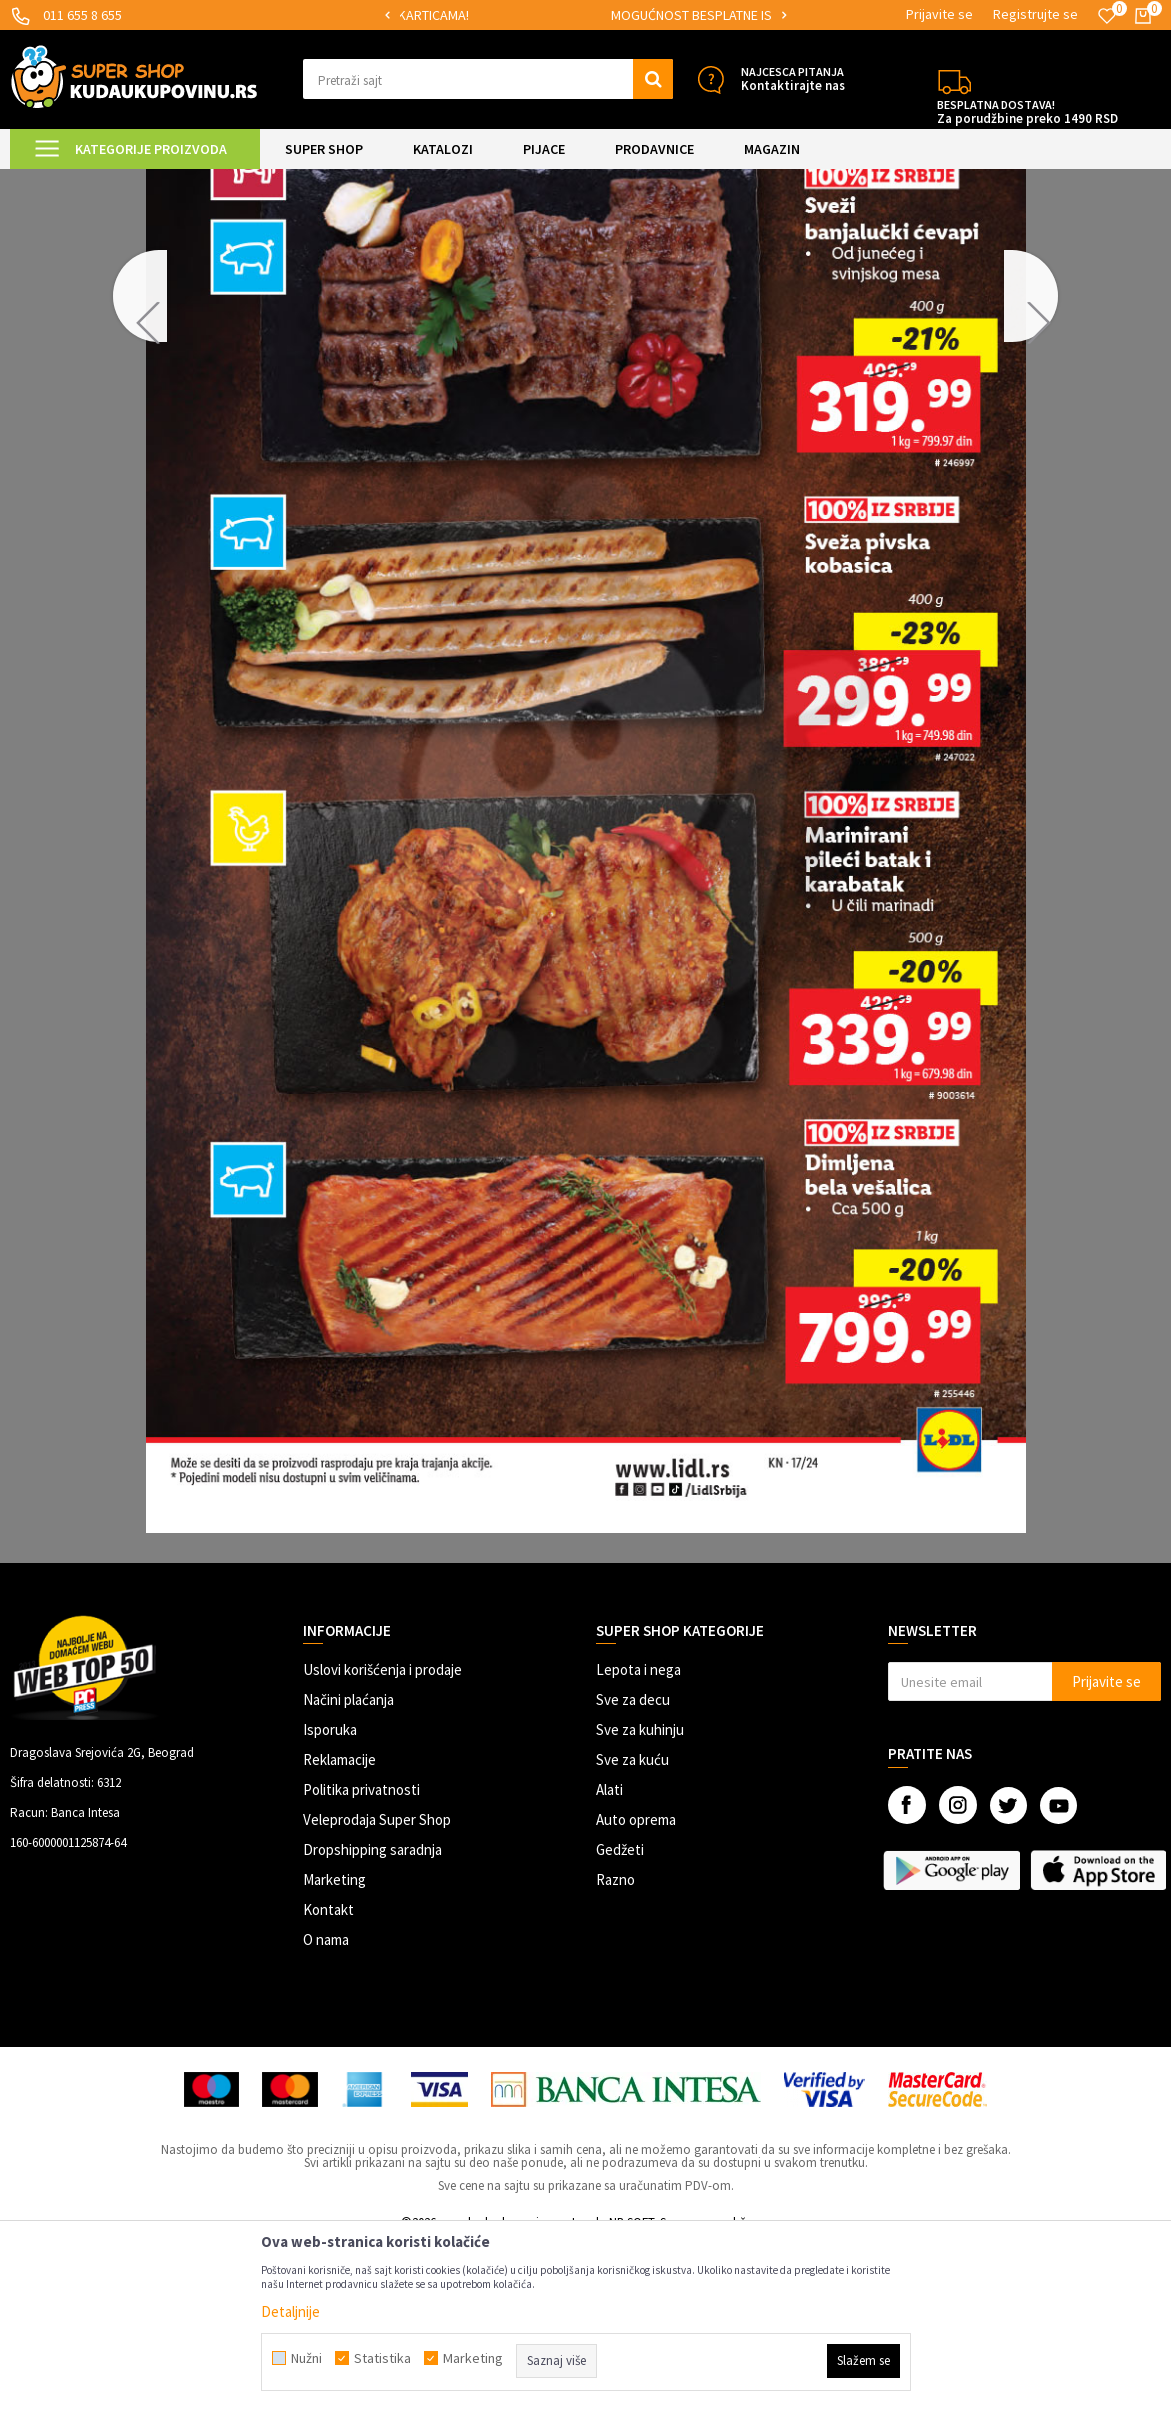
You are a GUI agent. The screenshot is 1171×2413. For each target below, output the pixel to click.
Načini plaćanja (348, 1868)
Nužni (306, 2358)
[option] (561, 15)
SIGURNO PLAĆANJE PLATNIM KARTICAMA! (559, 15)
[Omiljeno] (1107, 16)
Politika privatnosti (361, 1958)
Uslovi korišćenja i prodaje (382, 1838)
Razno (615, 2048)
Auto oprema (636, 1988)
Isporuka (330, 1898)
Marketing (334, 2048)
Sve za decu (633, 1868)
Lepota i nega (638, 1838)
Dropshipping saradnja (372, 2018)
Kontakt (328, 2078)
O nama (326, 2108)
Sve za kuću (632, 1928)
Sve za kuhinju (640, 1898)
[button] (488, 79)
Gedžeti (620, 2018)
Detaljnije (290, 2311)
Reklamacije (339, 1928)
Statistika (382, 2358)
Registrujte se (1035, 14)
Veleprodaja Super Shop (377, 1988)
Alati (609, 1958)
